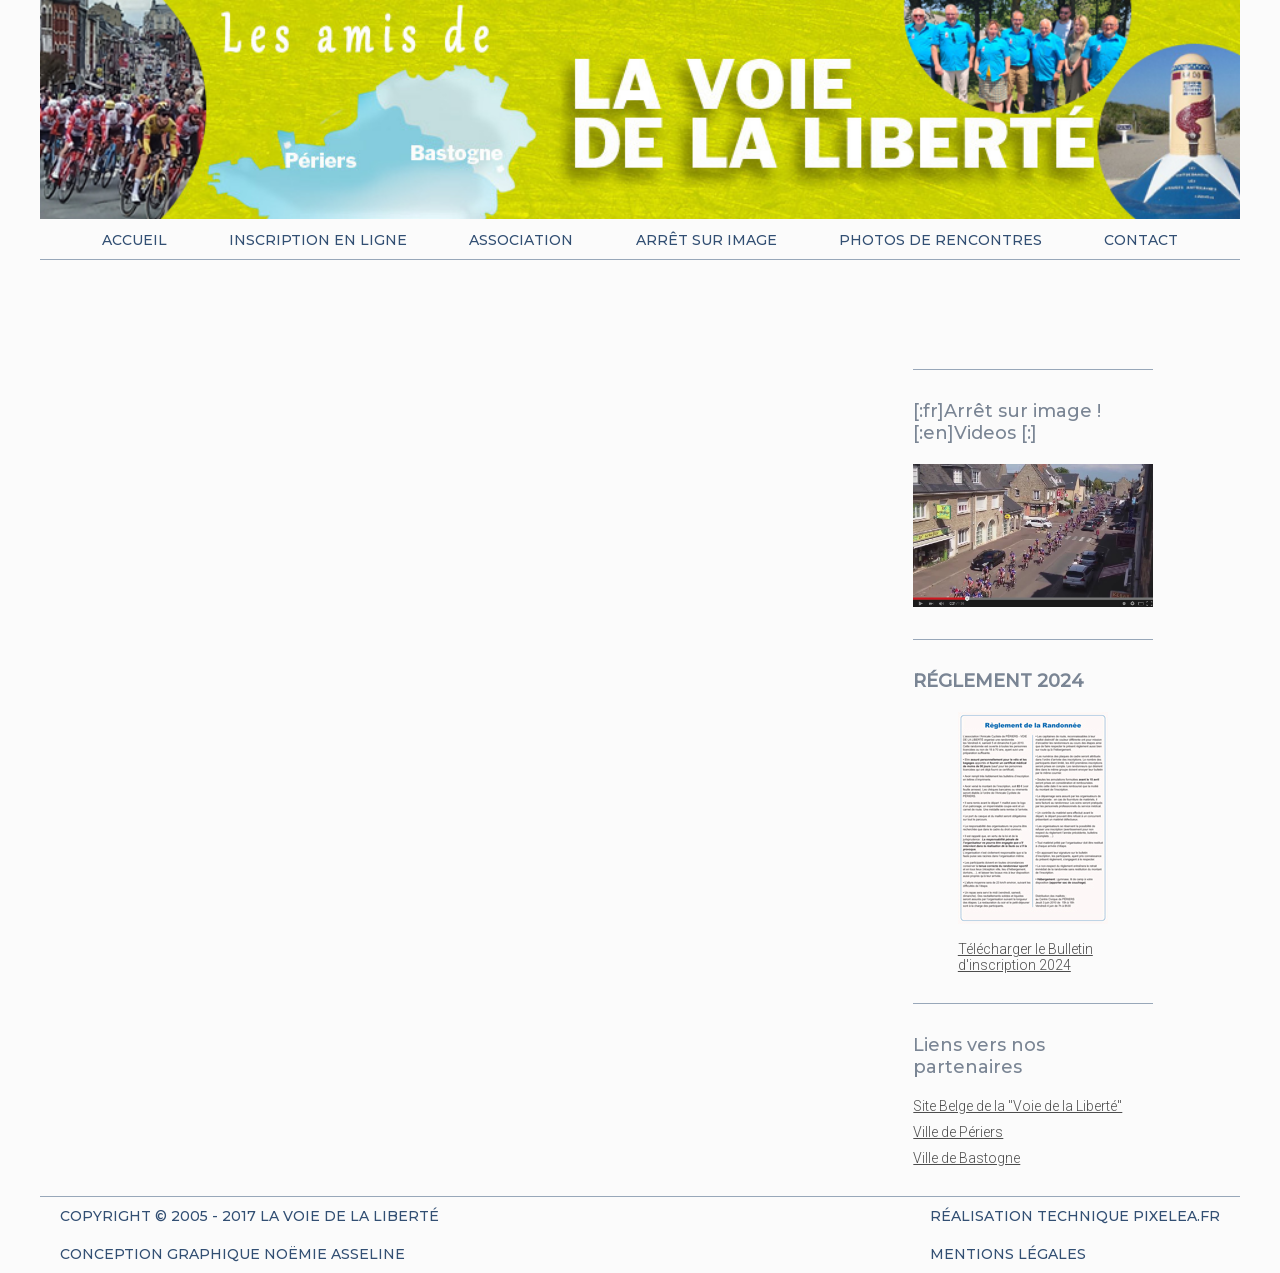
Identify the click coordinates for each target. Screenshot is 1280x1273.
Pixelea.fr (1176, 1216)
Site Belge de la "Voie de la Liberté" (1017, 1106)
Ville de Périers (958, 1132)
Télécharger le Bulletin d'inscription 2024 (1025, 957)
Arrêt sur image (706, 240)
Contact (1141, 240)
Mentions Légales (1008, 1254)
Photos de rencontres (940, 240)
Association (521, 240)
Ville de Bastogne (966, 1158)
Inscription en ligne (318, 240)
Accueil (134, 240)
